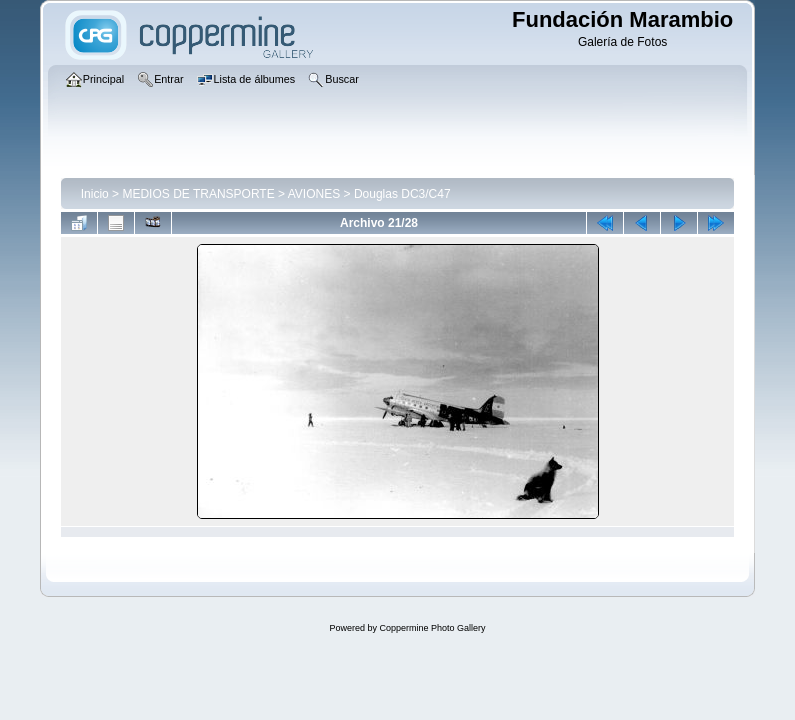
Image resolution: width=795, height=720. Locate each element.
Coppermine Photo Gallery (432, 628)
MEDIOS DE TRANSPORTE (198, 194)
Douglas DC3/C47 (402, 194)
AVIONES (314, 194)
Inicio (95, 194)
